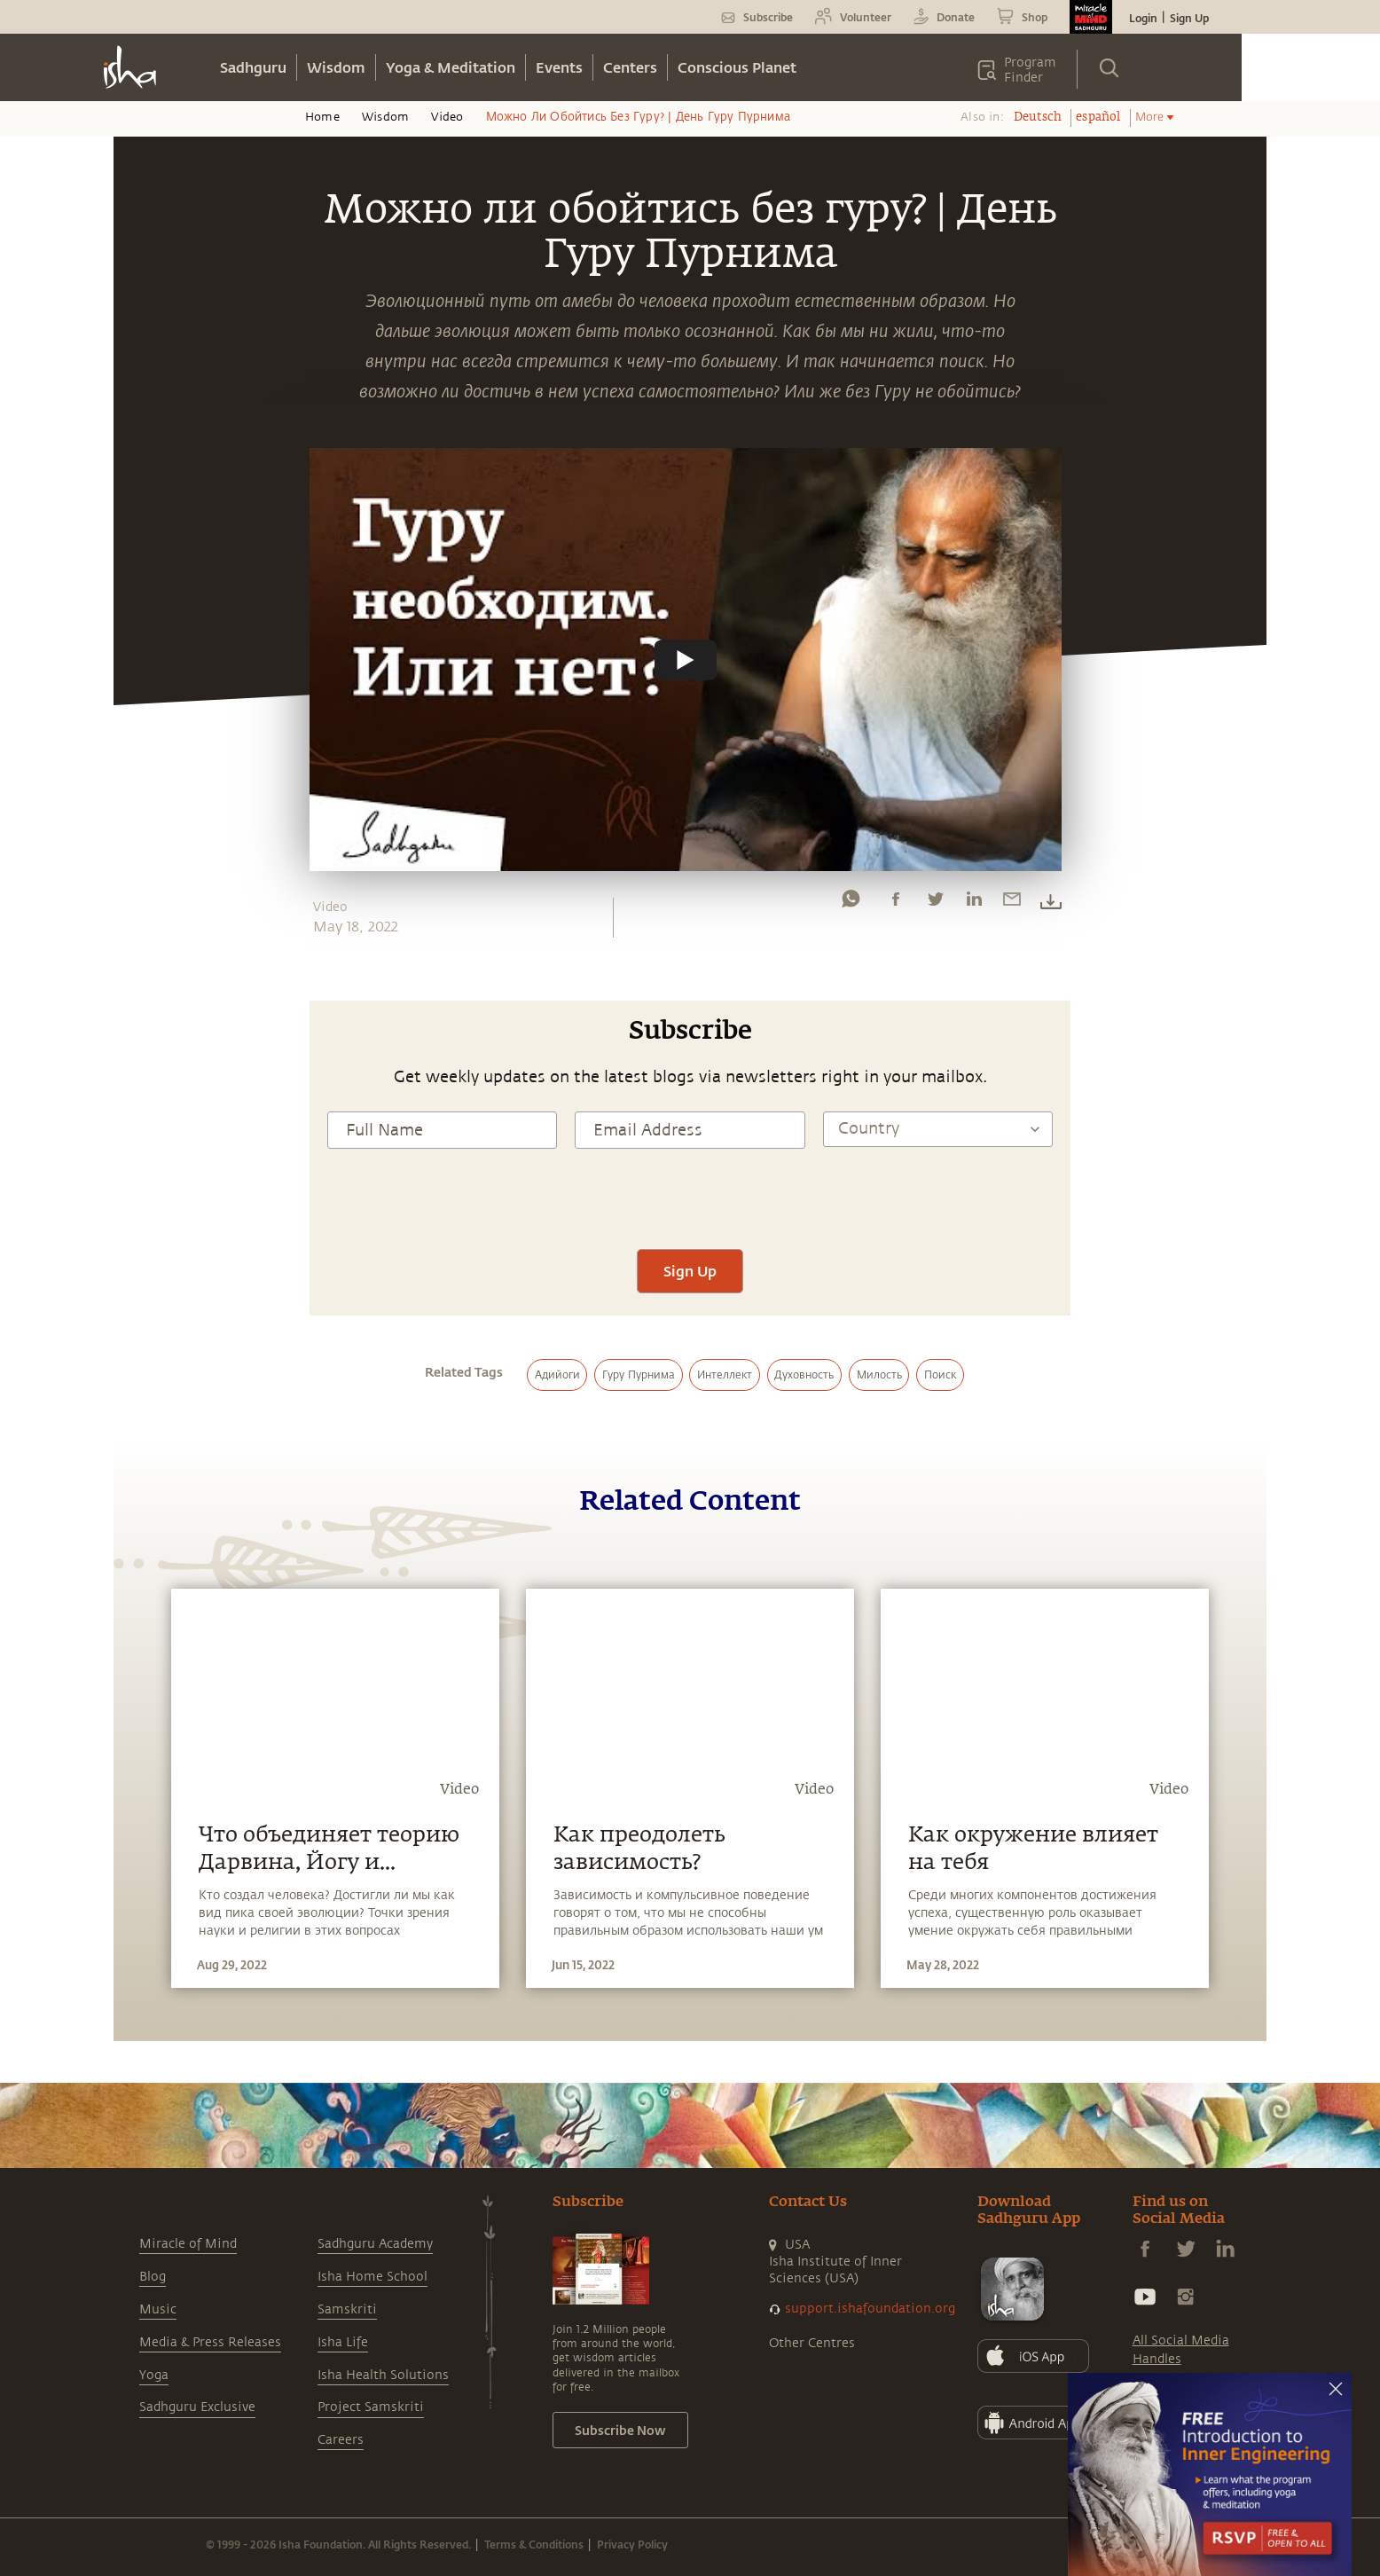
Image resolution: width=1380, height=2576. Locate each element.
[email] (1012, 903)
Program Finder (1030, 70)
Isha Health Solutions (383, 2375)
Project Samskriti (371, 2407)
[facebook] (895, 903)
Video (447, 117)
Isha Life (343, 2342)
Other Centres (812, 2343)
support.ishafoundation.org (870, 2308)
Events (559, 67)
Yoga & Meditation (450, 67)
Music (157, 2309)
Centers (630, 67)
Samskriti (347, 2309)
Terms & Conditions (534, 2544)
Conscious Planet (737, 67)
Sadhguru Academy (375, 2243)
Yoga (154, 2375)
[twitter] (934, 903)
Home (322, 117)
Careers (341, 2439)
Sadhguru (253, 67)
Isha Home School (372, 2276)
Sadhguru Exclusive (197, 2407)
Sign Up (1189, 18)
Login (1143, 18)
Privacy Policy (632, 2544)
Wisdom (336, 67)
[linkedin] (973, 903)
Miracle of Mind (188, 2243)
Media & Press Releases (210, 2342)
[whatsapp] (850, 903)
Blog (152, 2276)
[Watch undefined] (686, 659)
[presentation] (690, 1196)
